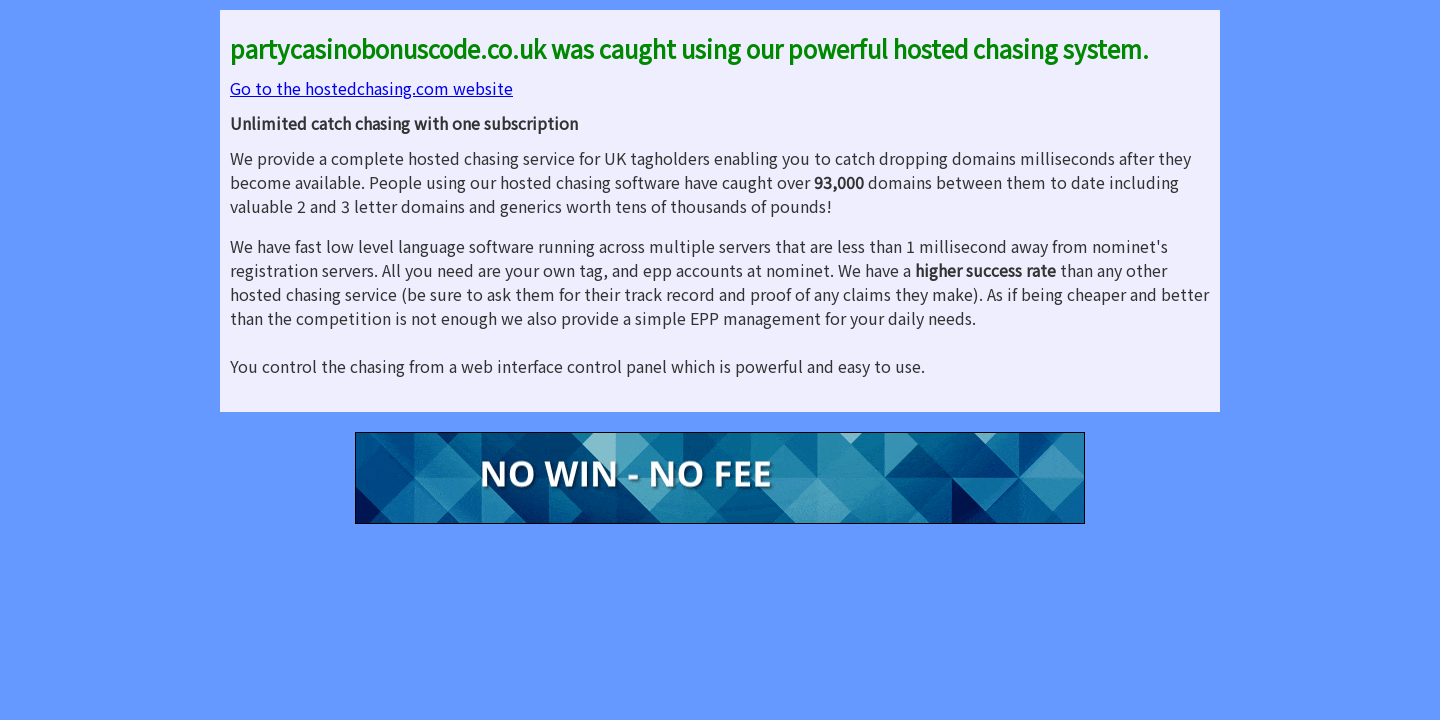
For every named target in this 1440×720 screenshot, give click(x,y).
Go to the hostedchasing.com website (371, 88)
